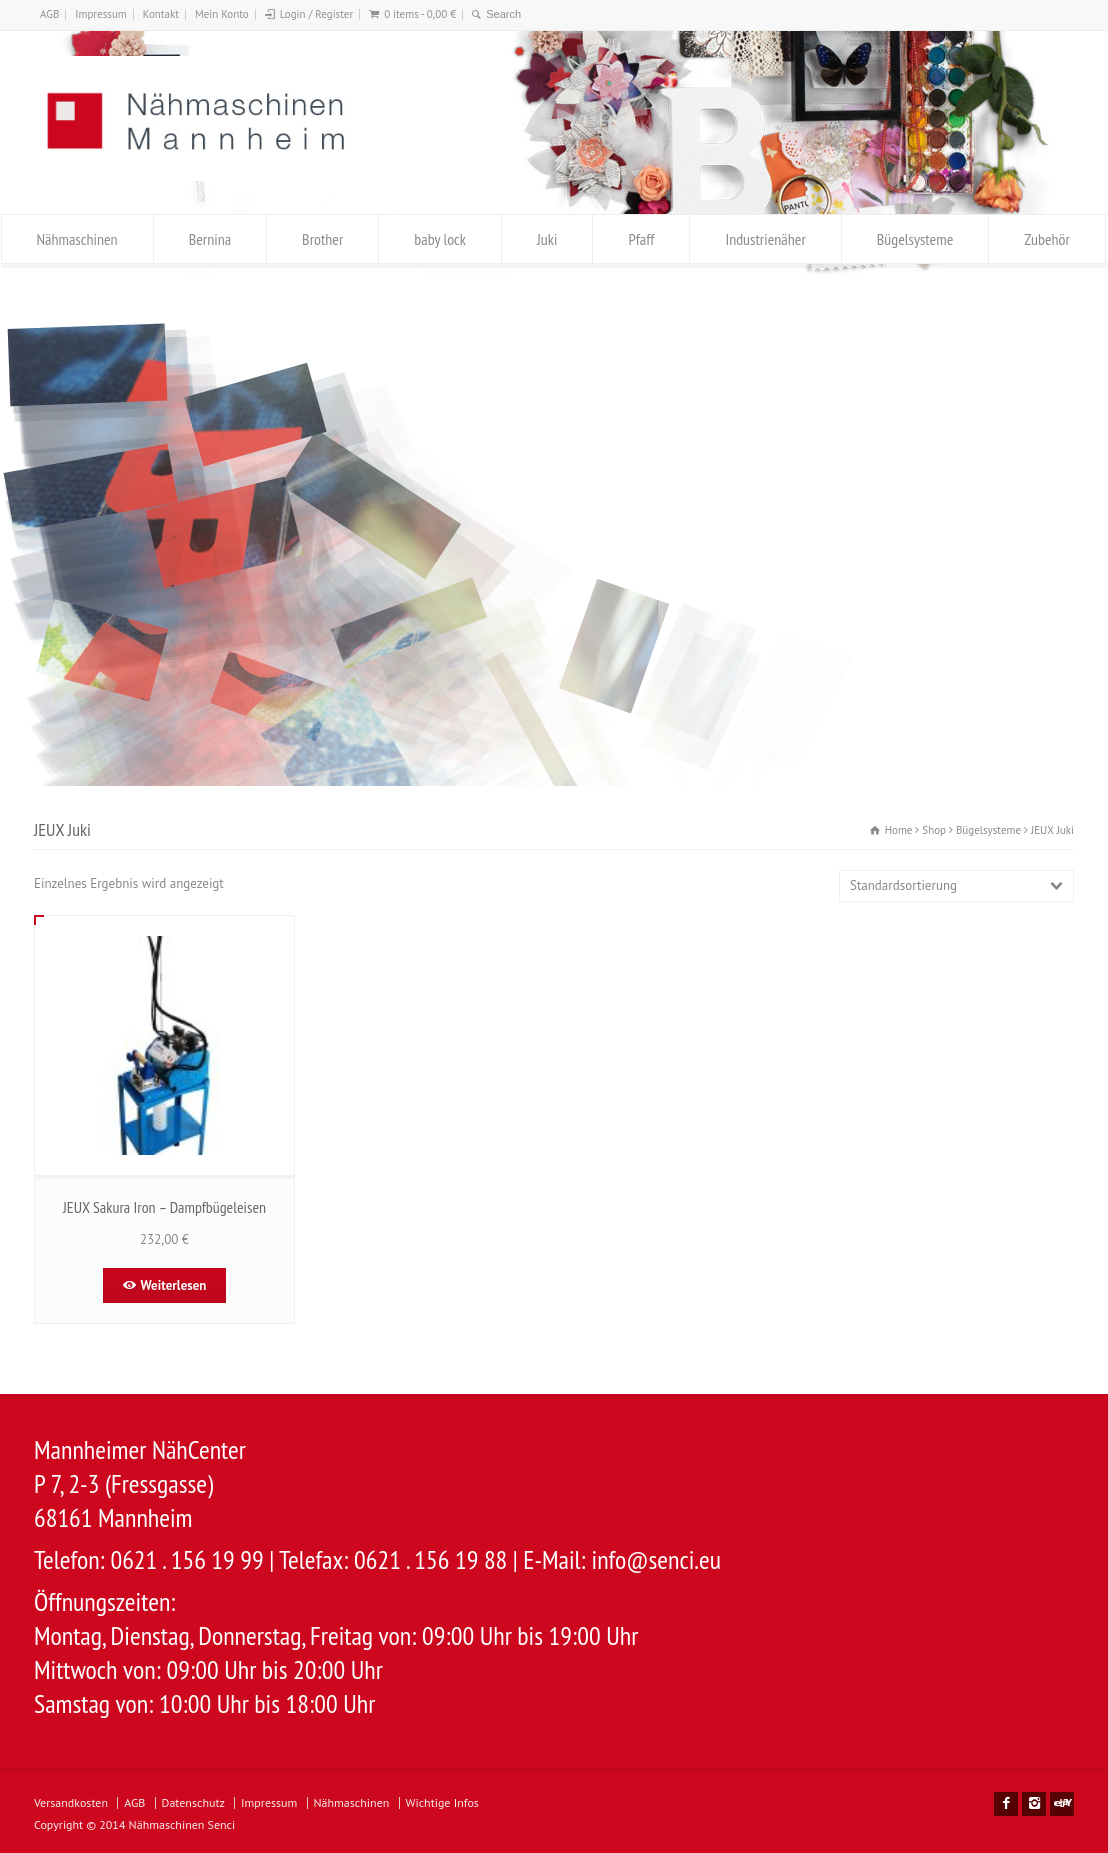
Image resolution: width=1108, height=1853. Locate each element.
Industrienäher (765, 239)
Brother (322, 239)
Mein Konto (222, 14)
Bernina (210, 239)
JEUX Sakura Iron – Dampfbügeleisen (164, 1207)
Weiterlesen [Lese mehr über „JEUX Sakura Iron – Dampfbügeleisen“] (174, 1285)
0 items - (420, 14)
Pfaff (641, 239)
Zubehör (1047, 239)
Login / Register (316, 14)
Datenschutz (193, 1802)
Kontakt (161, 14)
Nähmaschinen (77, 239)
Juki (547, 239)
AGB (49, 14)
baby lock (440, 239)
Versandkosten (71, 1802)
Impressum (101, 14)
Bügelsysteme (915, 239)
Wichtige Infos (442, 1802)
